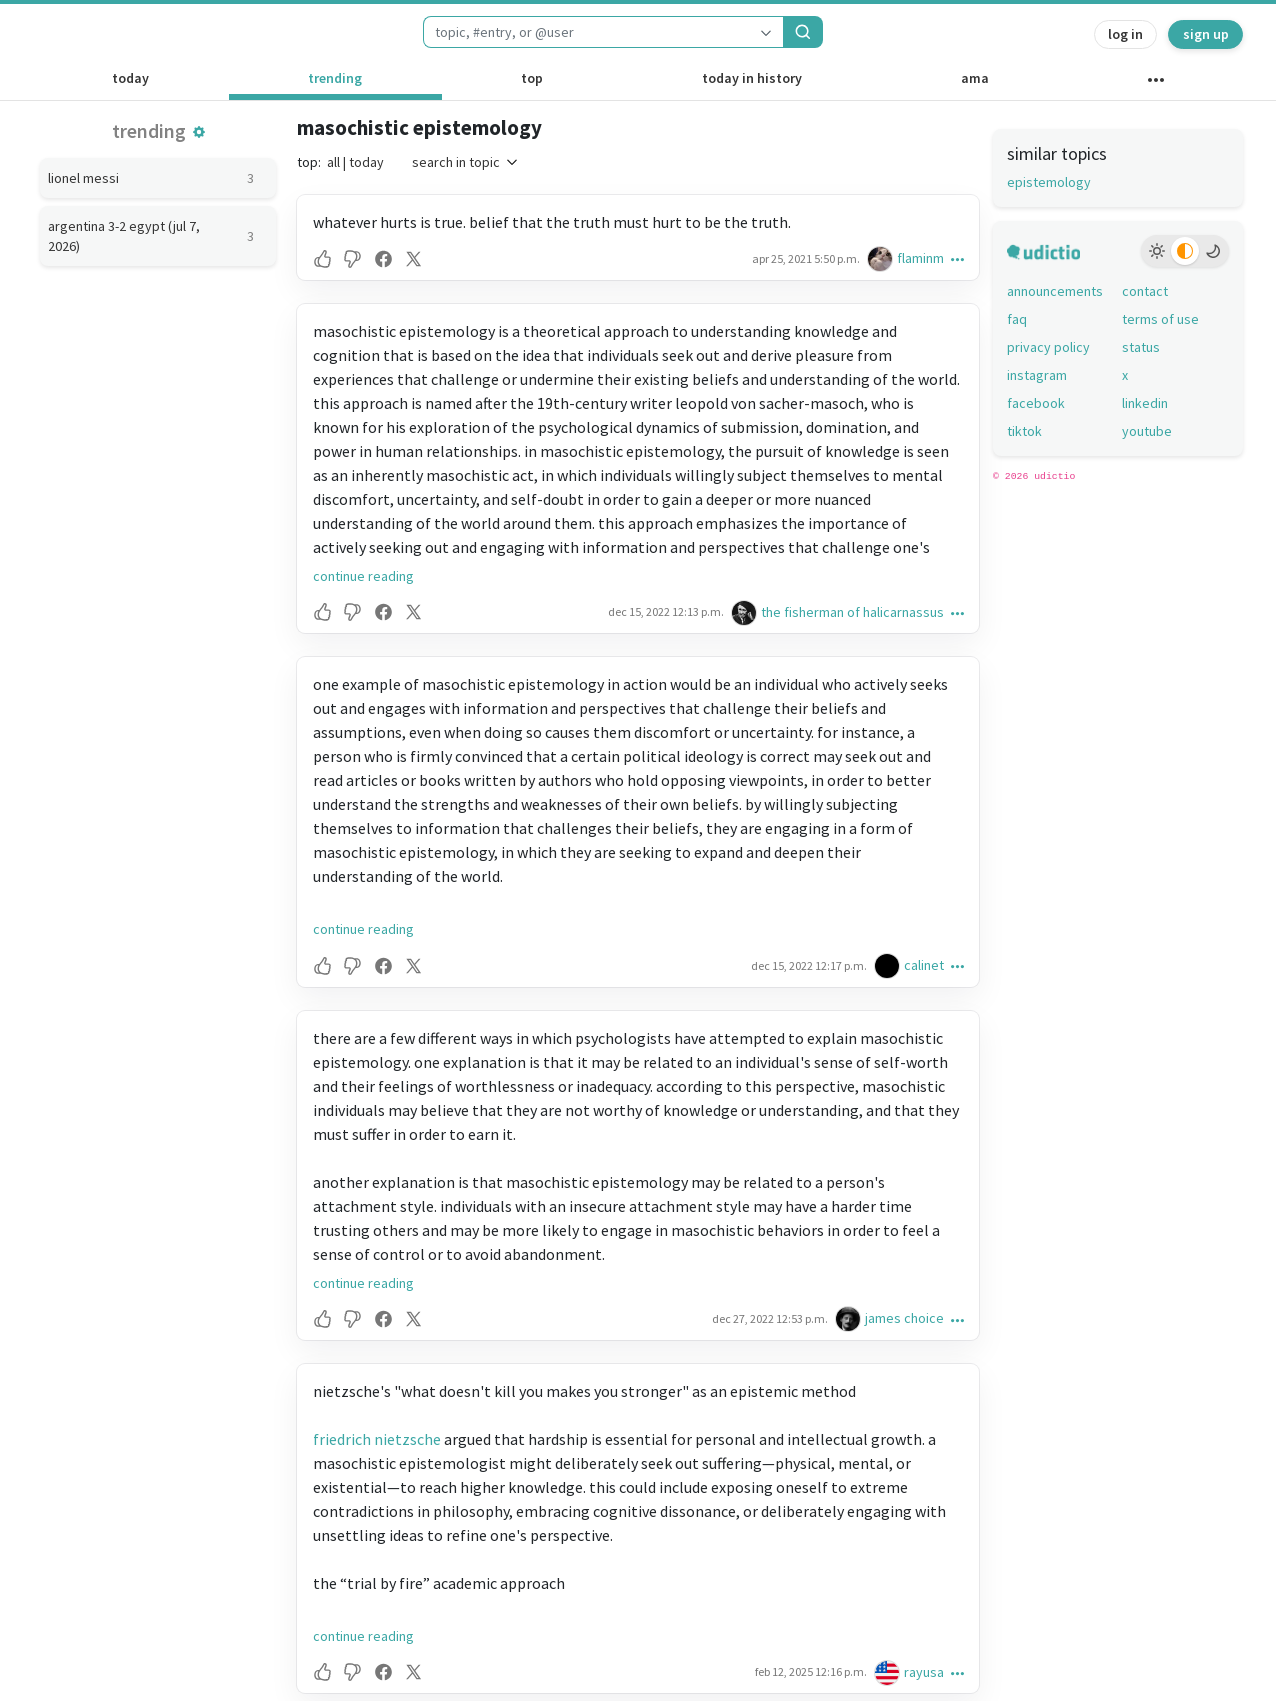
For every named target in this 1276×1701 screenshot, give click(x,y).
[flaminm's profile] (882, 258)
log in (1125, 34)
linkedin (1145, 403)
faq (1017, 319)
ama (975, 78)
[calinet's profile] (889, 965)
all (333, 162)
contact (1145, 291)
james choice (904, 1318)
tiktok (1024, 431)
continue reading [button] (363, 576)
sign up (1206, 34)
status (1141, 347)
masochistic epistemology (419, 127)
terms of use (1160, 319)
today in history (752, 78)
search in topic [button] (466, 162)
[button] (199, 132)
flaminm (920, 258)
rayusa (924, 1672)
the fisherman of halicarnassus (852, 612)
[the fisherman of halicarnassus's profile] (746, 612)
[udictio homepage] (93, 32)
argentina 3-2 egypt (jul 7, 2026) (157, 236)
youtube (1147, 431)
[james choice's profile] (850, 1318)
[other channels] (1155, 84)
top (532, 78)
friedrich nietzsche (377, 1439)
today (130, 78)
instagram (1037, 375)
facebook (1036, 403)
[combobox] (586, 32)
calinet (924, 965)
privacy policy (1048, 347)
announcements (1055, 291)
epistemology (1049, 182)
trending (335, 78)
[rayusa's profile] (889, 1672)
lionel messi (157, 178)
